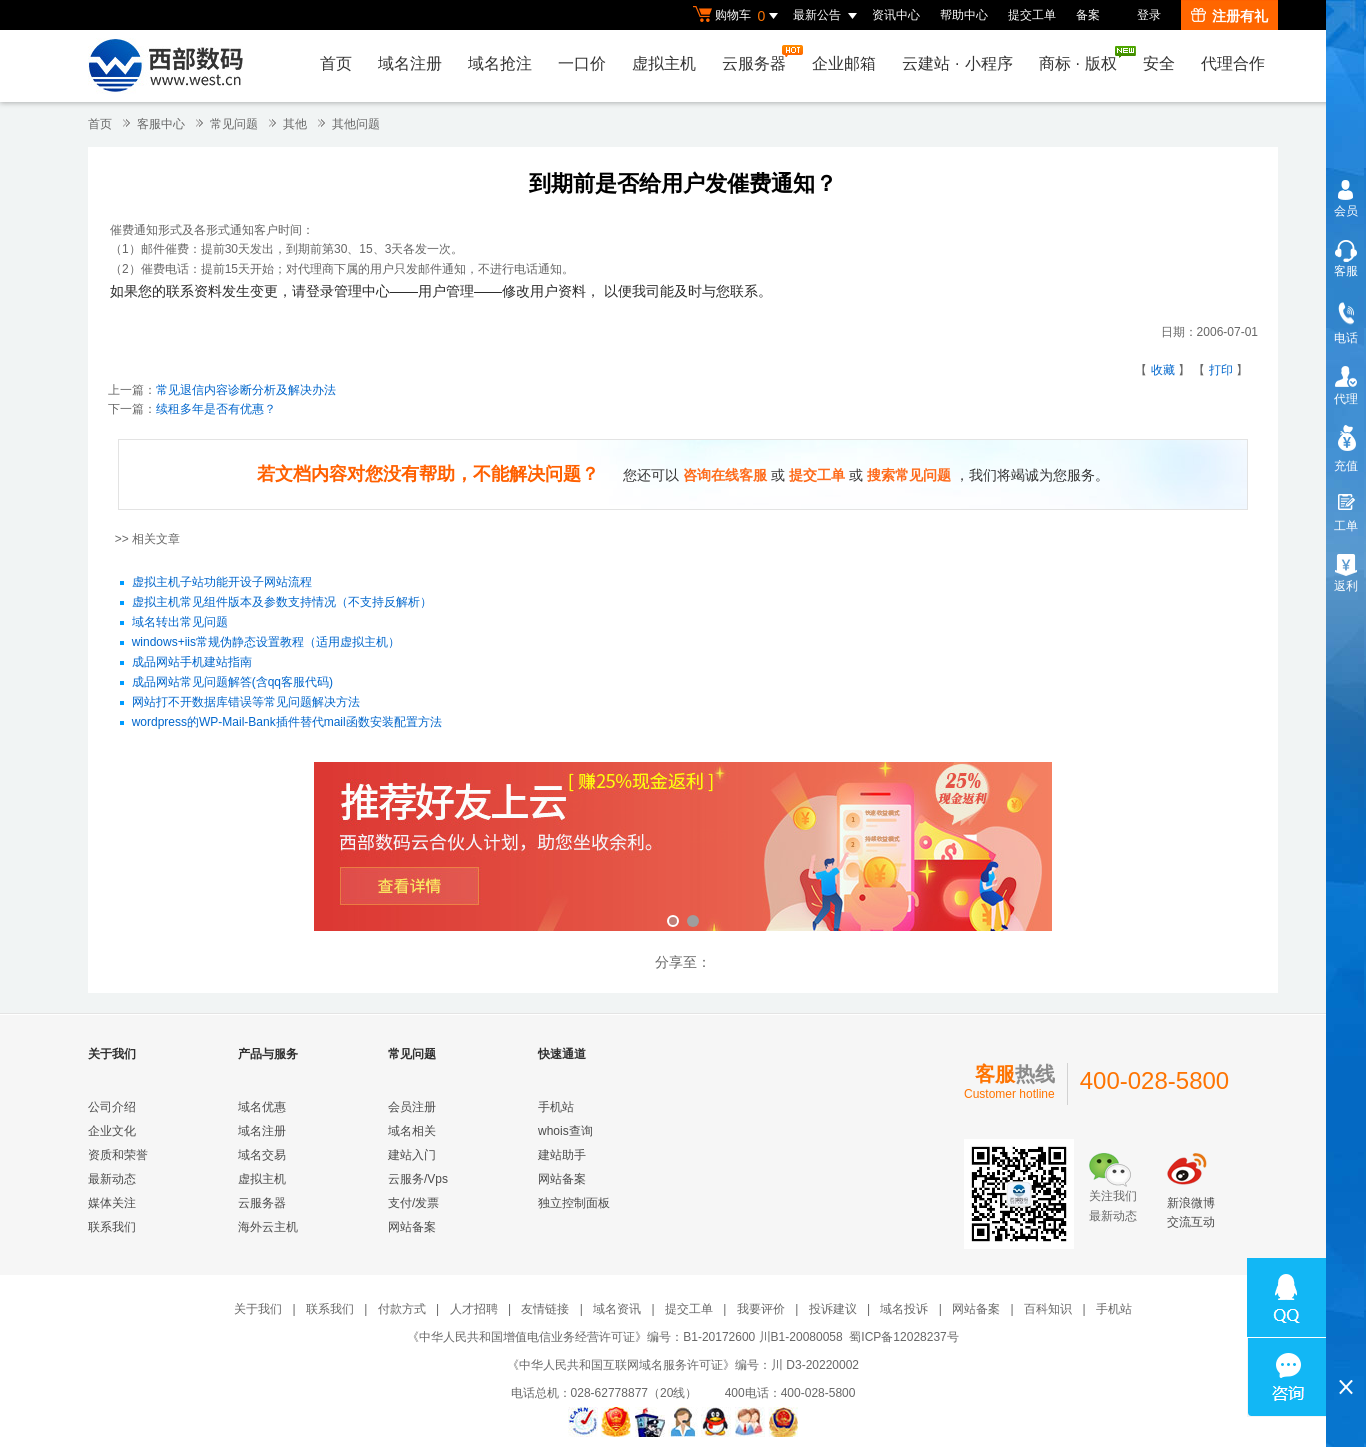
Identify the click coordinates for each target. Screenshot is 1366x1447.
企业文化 (112, 1131)
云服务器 (759, 58)
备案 (1088, 15)
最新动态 (112, 1179)
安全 (1159, 63)
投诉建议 (833, 1309)
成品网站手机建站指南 (192, 662)
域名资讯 (617, 1309)
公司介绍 (112, 1107)
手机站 (556, 1107)
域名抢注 (500, 63)
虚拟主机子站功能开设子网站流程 (222, 582)
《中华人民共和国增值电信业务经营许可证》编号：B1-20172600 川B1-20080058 (624, 1337)
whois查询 (565, 1131)
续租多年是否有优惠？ (216, 409)
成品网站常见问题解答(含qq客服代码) (232, 682)
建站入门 (412, 1155)
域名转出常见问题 (180, 622)
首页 (336, 63)
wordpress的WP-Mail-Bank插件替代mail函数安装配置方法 (287, 722)
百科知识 (1048, 1309)
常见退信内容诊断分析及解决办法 (246, 390)
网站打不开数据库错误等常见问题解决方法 (246, 702)
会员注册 (412, 1107)
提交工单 (1032, 15)
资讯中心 (896, 15)
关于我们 (258, 1309)
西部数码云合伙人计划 (683, 848)
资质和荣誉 (118, 1155)
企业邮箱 (844, 63)
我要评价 (761, 1309)
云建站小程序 (957, 63)
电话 (1346, 338)
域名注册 (410, 63)
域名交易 (262, 1155)
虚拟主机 (664, 63)
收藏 (1163, 370)
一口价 (582, 63)
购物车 (738, 16)
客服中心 (161, 124)
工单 (1346, 526)
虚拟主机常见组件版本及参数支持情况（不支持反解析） (282, 602)
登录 (1149, 15)
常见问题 (234, 124)
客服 (1346, 271)
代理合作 (1233, 63)
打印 (1221, 370)
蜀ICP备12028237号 (903, 1337)
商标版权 (1083, 59)
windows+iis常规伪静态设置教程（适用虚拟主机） (266, 642)
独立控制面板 (574, 1203)
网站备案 (412, 1227)
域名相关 (412, 1131)
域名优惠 (262, 1107)
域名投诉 (904, 1309)
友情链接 (545, 1309)
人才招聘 (474, 1309)
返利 (1346, 586)
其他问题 (356, 124)
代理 (1346, 399)
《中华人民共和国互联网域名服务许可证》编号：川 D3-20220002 (683, 1365)
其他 (295, 124)
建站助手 (562, 1155)
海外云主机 (268, 1227)
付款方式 (402, 1309)
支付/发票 (413, 1203)
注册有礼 (1229, 16)
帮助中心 (964, 15)
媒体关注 (112, 1203)
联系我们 (112, 1227)
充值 (1346, 466)
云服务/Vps (418, 1179)
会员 (1346, 211)
